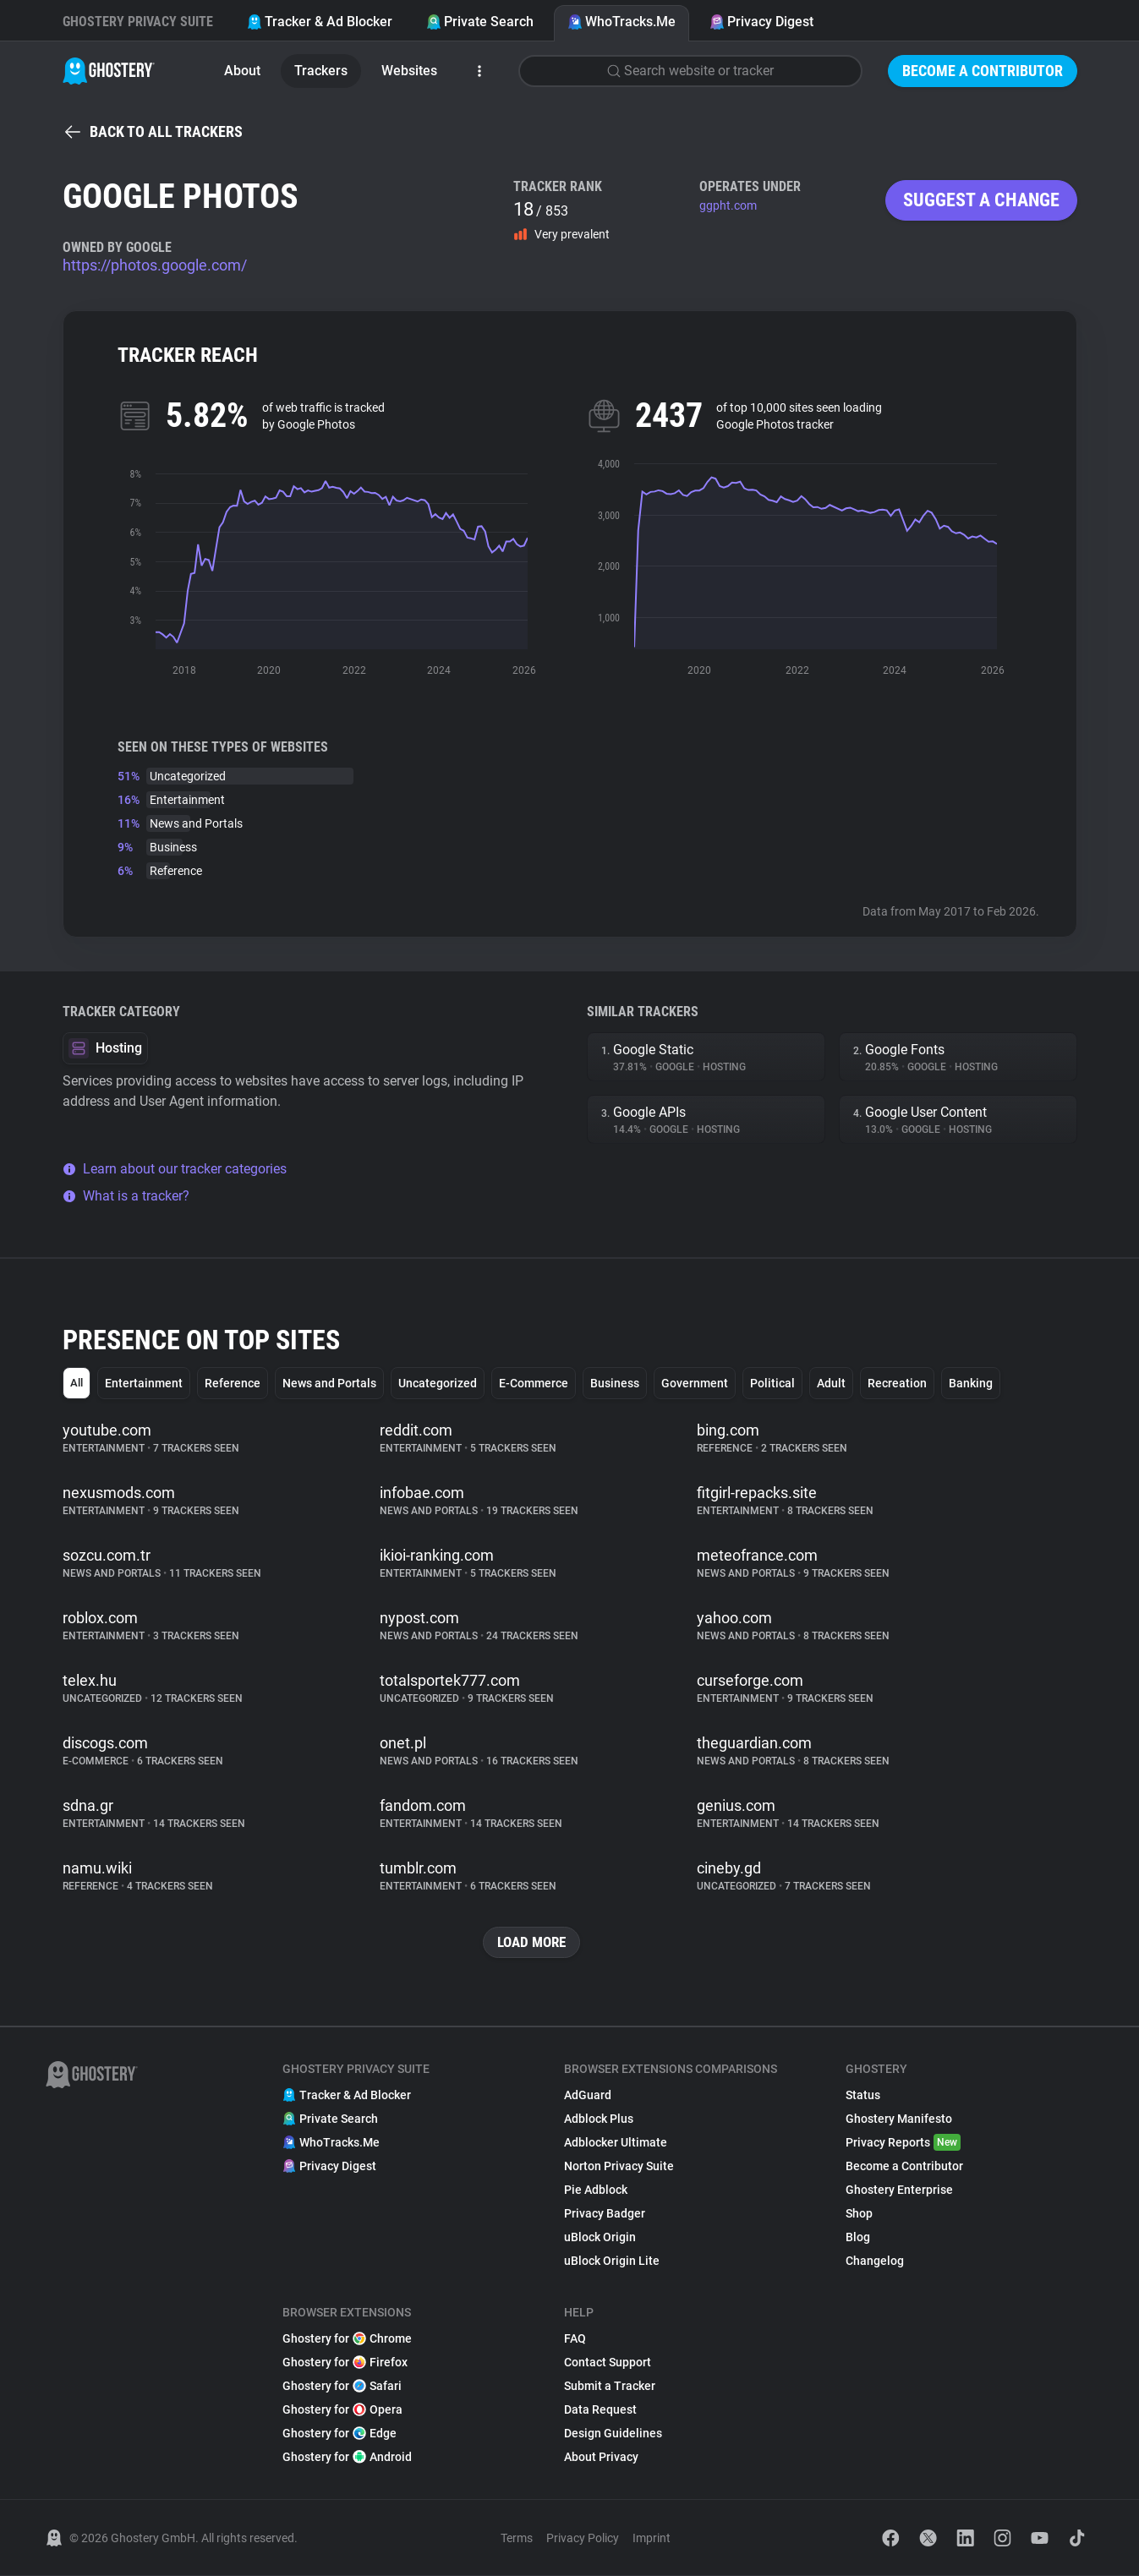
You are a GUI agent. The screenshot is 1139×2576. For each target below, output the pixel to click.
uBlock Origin (600, 2238)
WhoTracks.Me (621, 22)
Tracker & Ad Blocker (319, 22)
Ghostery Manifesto (899, 2119)
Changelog (875, 2261)
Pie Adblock (595, 2190)
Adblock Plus (598, 2119)
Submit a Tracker (609, 2386)
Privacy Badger (604, 2214)
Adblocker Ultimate (615, 2143)
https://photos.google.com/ (155, 265)
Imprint (651, 2539)
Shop (859, 2214)
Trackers (321, 71)
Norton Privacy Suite (619, 2167)
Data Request (600, 2410)
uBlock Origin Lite (612, 2261)
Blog (858, 2238)
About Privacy (601, 2457)
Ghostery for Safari (342, 2386)
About (242, 71)
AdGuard (587, 2096)
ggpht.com (728, 205)
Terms (517, 2539)
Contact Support (607, 2363)
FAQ (575, 2339)
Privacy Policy (582, 2539)
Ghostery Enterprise (899, 2190)
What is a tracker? (126, 1196)
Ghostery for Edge (339, 2434)
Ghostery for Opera (342, 2410)
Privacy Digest (761, 22)
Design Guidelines (613, 2434)
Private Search (480, 22)
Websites (409, 71)
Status (863, 2096)
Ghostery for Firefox (345, 2363)
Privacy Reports (903, 2143)
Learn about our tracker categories (175, 1169)
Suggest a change (981, 200)
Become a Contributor (982, 70)
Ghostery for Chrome (347, 2339)
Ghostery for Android (347, 2457)
